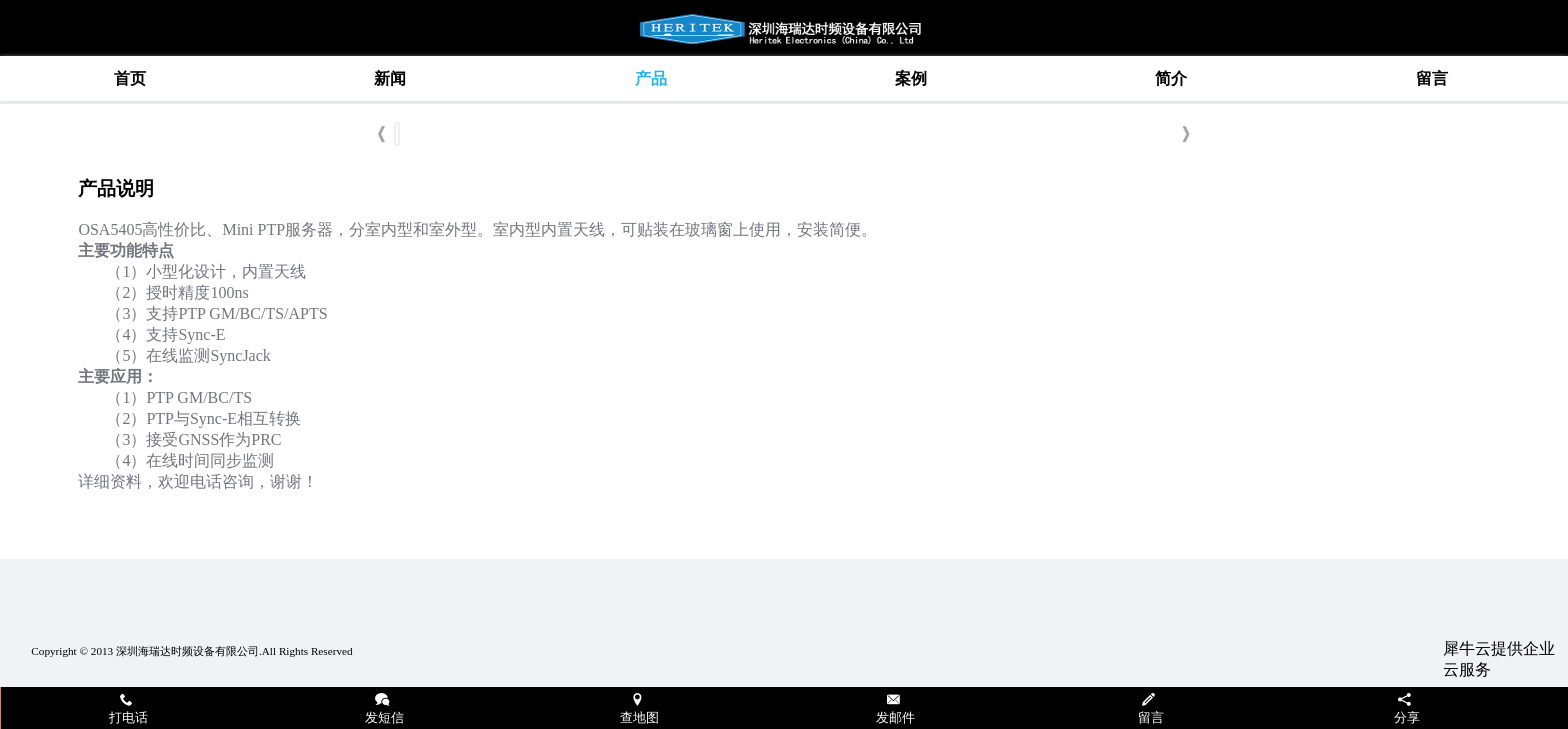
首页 (130, 78)
